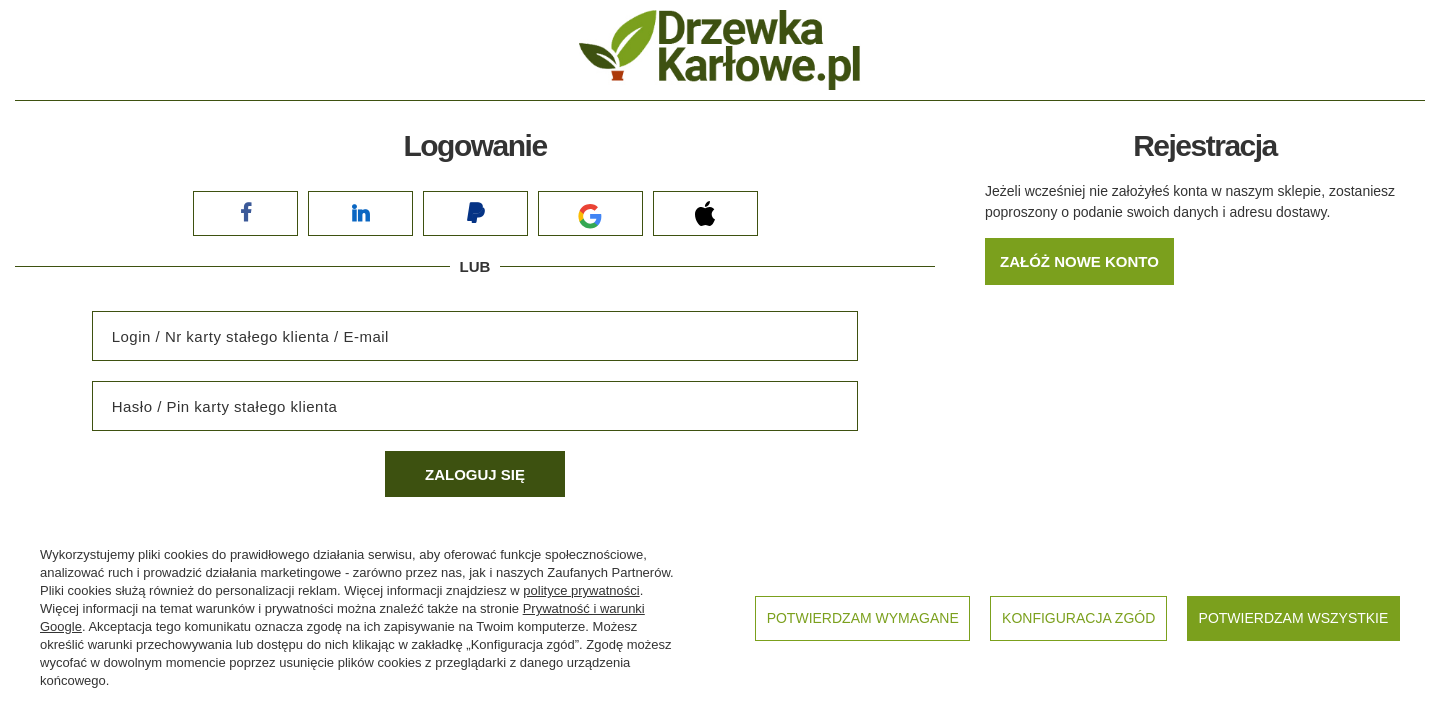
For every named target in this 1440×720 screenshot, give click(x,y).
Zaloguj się (475, 474)
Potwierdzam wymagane (863, 618)
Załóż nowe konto (1079, 261)
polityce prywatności (581, 590)
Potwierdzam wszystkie (1294, 618)
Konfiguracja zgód (1078, 618)
